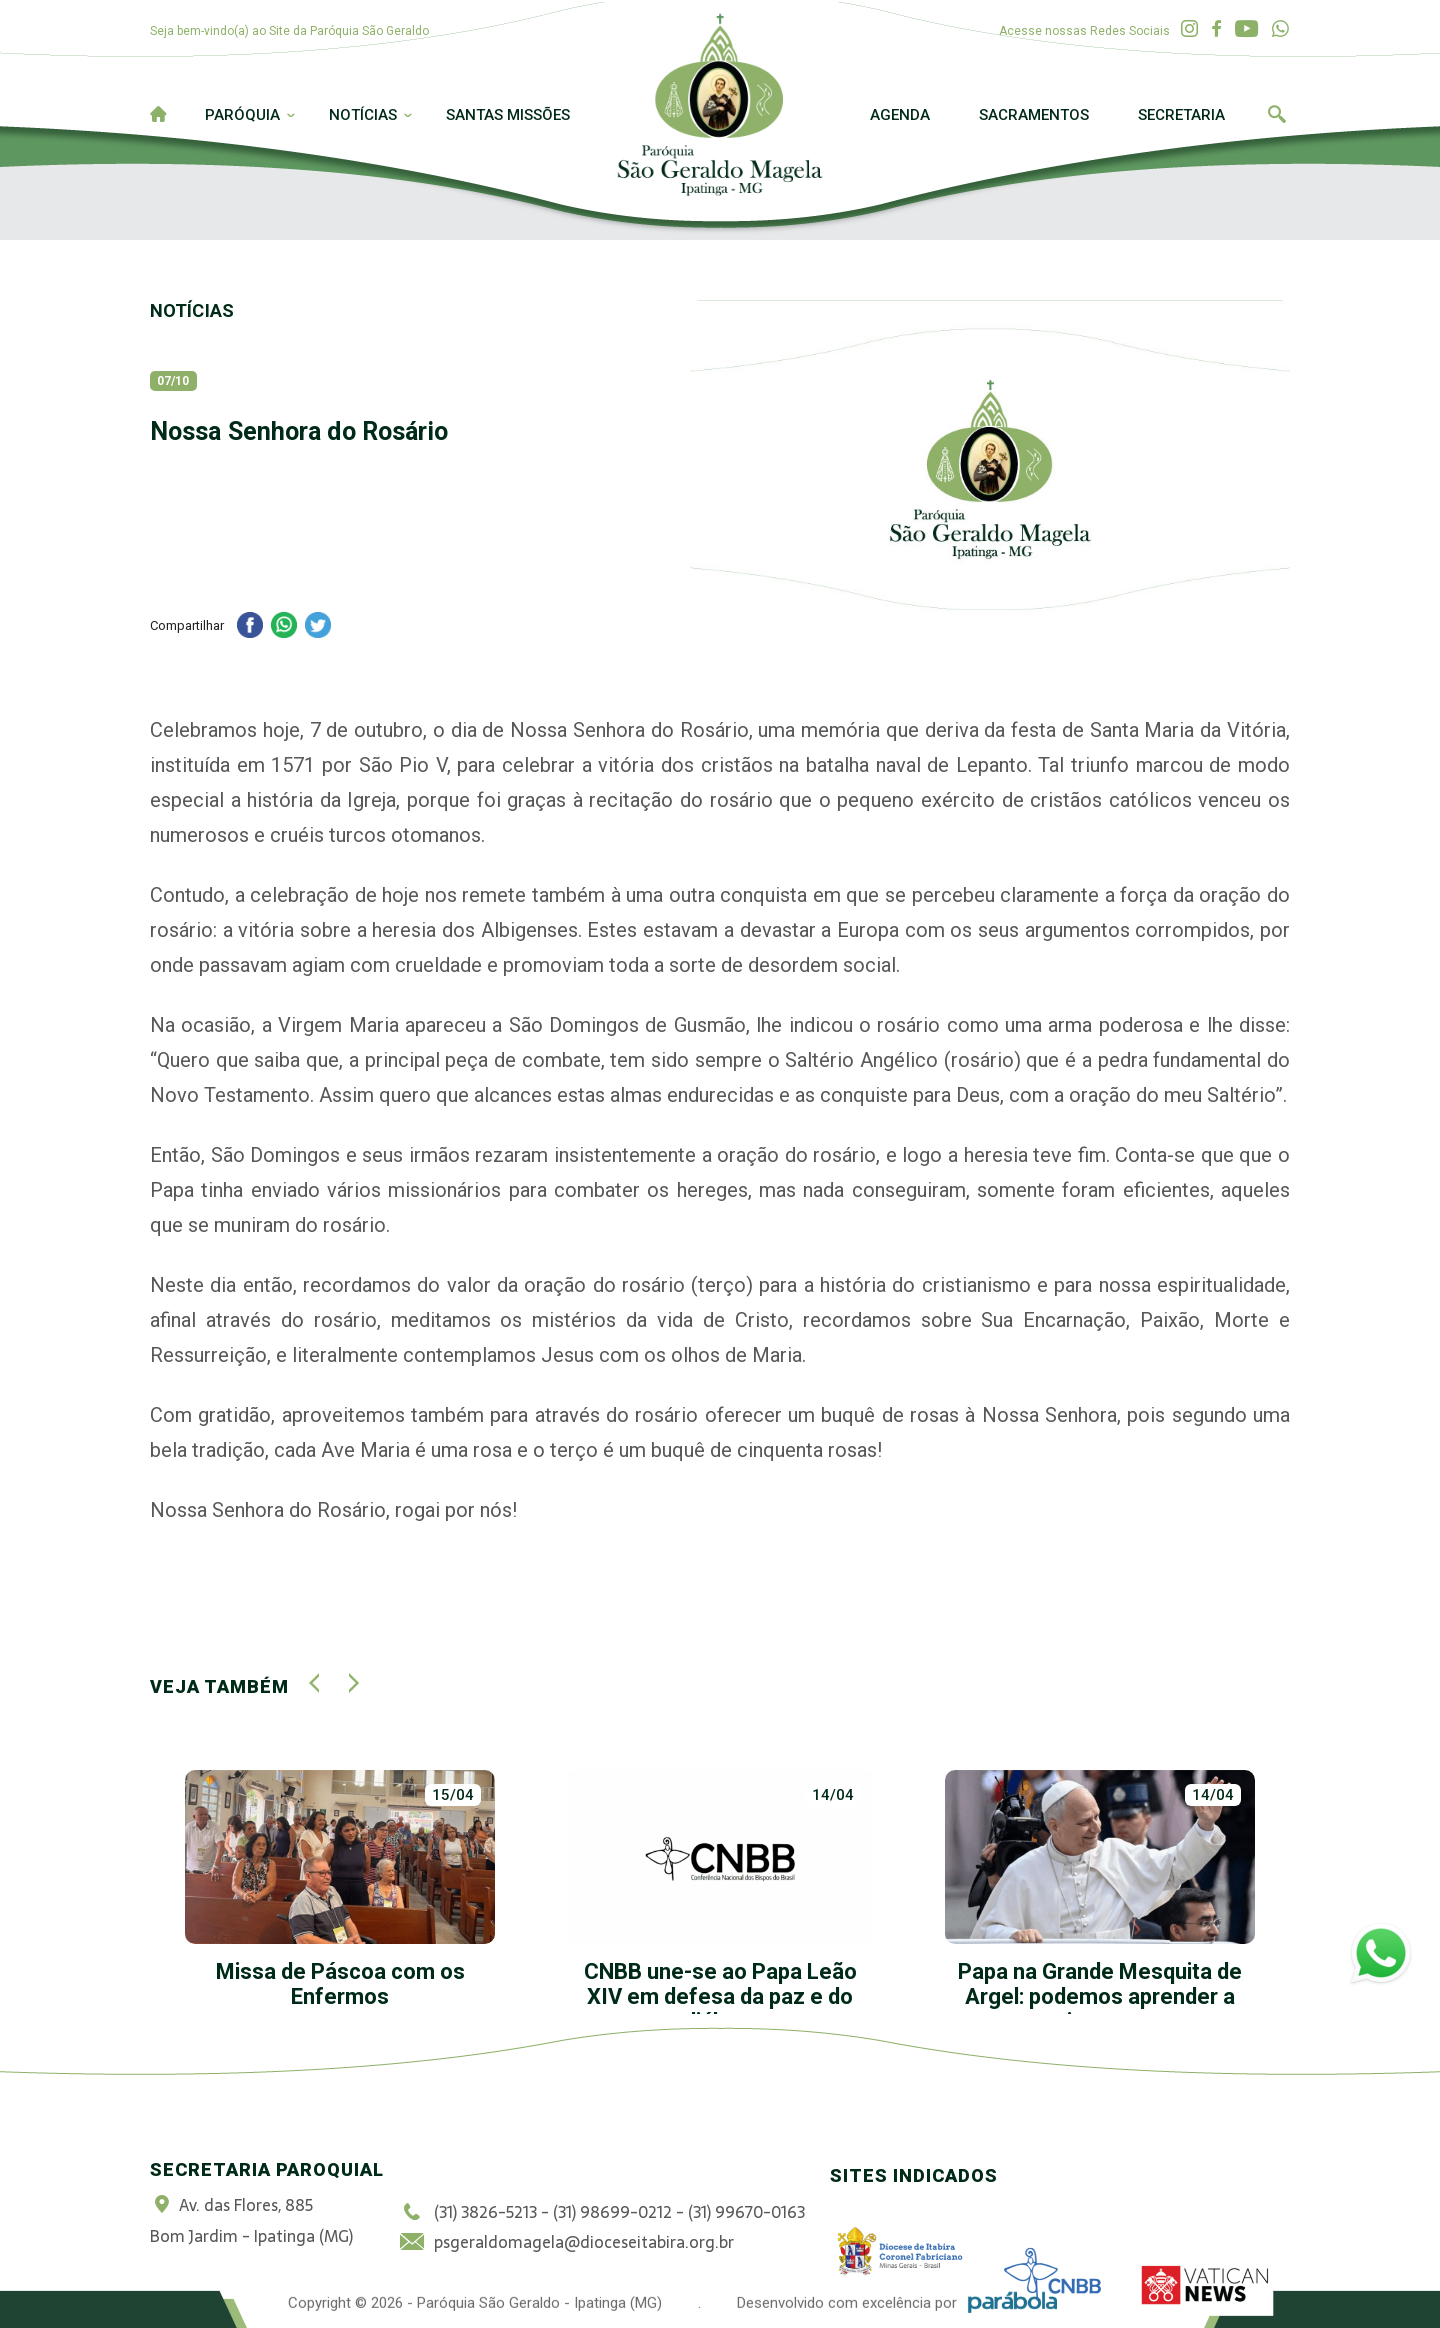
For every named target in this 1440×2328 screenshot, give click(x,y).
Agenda (900, 115)
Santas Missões (508, 115)
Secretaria (1181, 115)
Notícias (363, 115)
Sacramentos (1034, 115)
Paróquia (242, 115)
